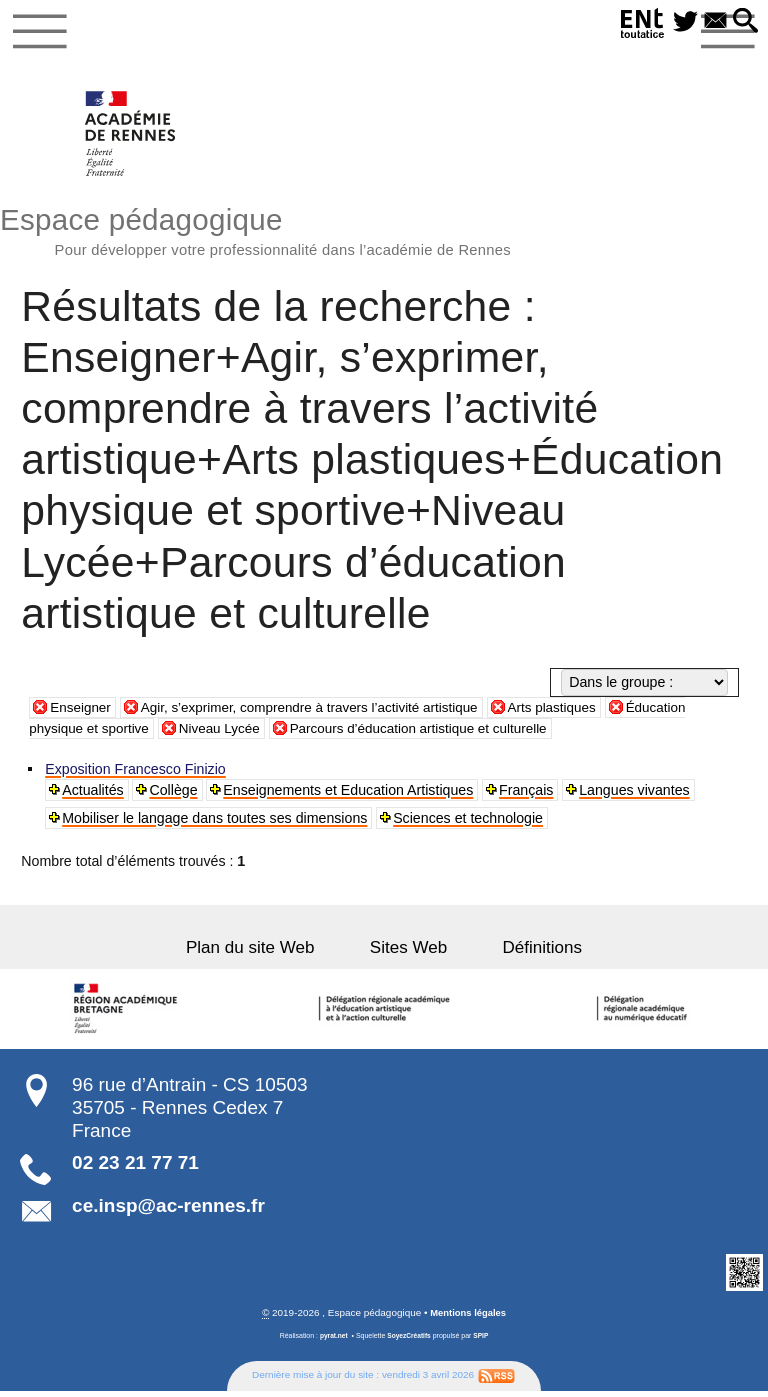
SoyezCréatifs (409, 1341)
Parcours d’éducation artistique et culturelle (436, 734)
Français (528, 795)
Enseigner (82, 712)
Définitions (526, 953)
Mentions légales (468, 1318)
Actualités (94, 795)
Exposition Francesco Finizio (136, 774)
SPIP (483, 1341)
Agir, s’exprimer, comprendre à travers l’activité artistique (322, 712)
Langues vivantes (636, 795)
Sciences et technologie (469, 823)
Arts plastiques (576, 712)
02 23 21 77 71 (135, 1168)
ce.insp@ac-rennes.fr (168, 1211)
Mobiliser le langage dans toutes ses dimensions (215, 823)
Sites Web (408, 953)
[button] (743, 22)
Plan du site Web (267, 953)
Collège (175, 795)
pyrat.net (331, 1341)
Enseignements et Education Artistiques (350, 795)
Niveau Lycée (227, 734)
